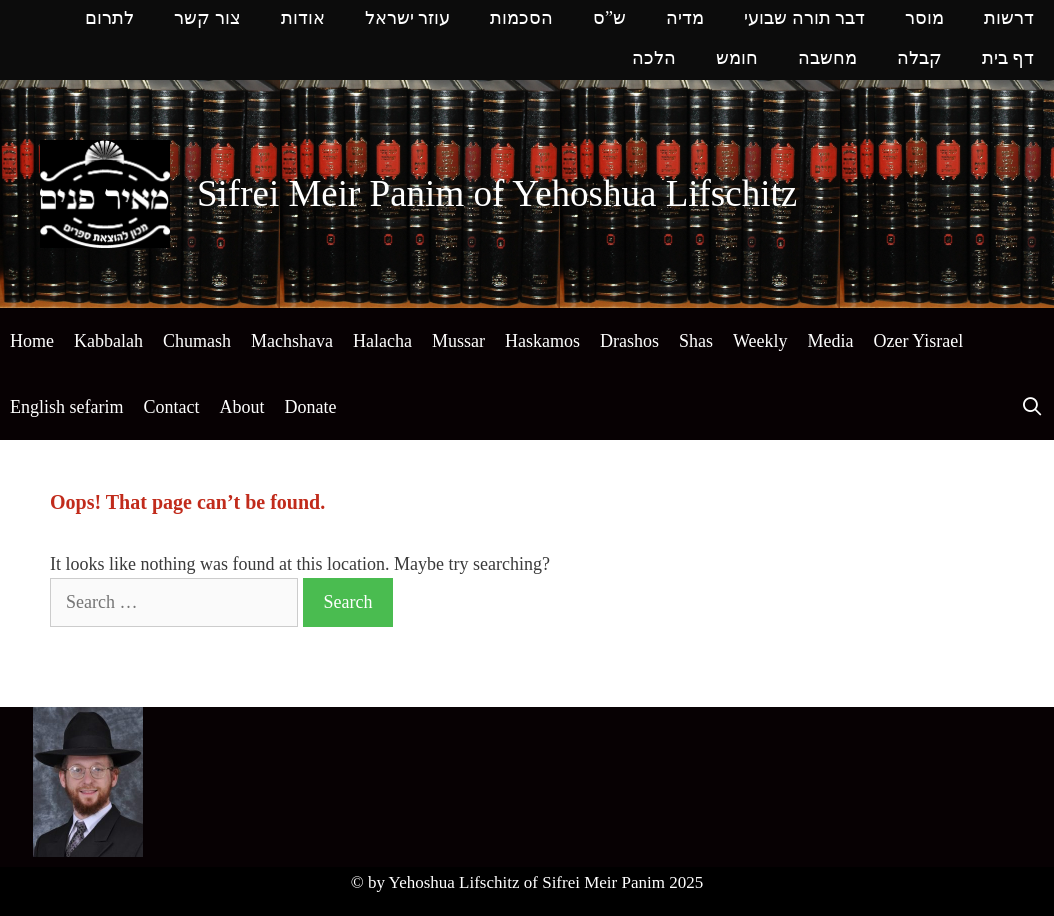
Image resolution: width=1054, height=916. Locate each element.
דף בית (1008, 59)
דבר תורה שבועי (804, 19)
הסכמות (521, 19)
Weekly (760, 341)
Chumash (197, 341)
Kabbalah (108, 341)
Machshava (292, 341)
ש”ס (609, 19)
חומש (737, 59)
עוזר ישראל (408, 19)
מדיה (685, 19)
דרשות (1009, 19)
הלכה (654, 59)
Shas (696, 341)
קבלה (919, 59)
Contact (171, 407)
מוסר (924, 19)
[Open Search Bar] (1032, 407)
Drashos (629, 341)
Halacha (382, 341)
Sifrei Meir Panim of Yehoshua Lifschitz (497, 193)
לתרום (109, 19)
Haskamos (542, 341)
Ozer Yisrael (918, 341)
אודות (303, 19)
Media (830, 341)
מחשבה (827, 59)
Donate (310, 407)
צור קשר (207, 19)
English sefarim (66, 407)
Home (32, 341)
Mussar (458, 341)
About (241, 407)
